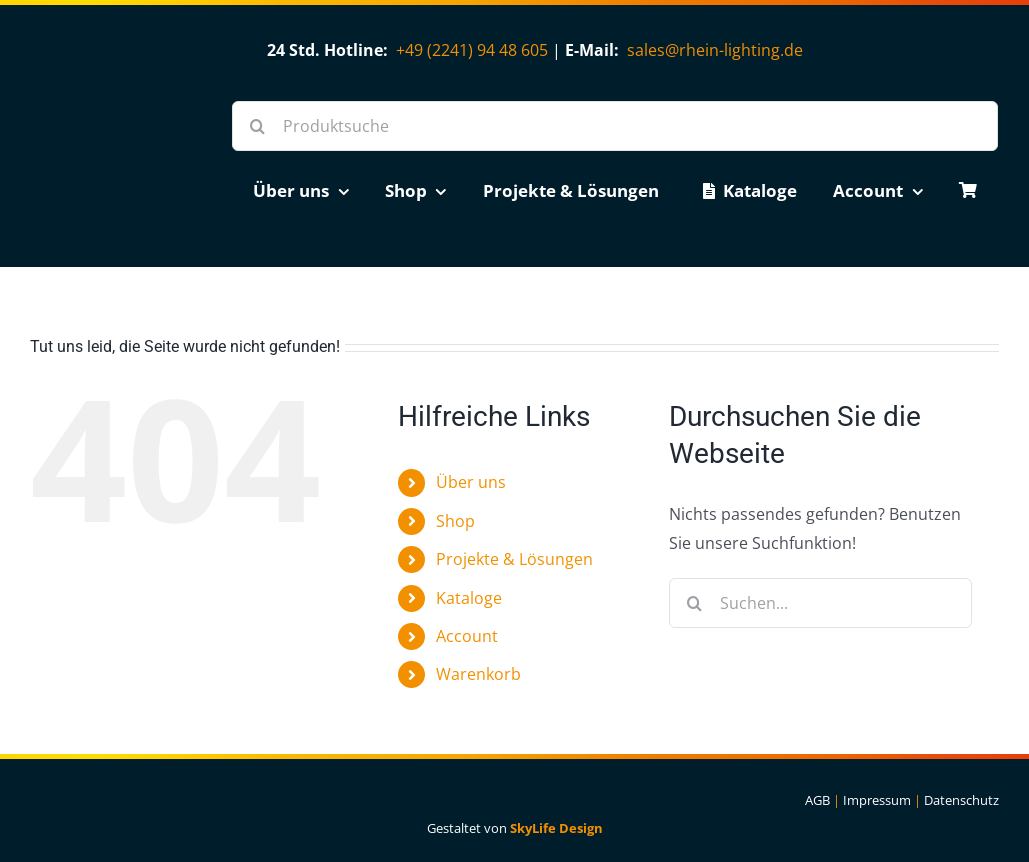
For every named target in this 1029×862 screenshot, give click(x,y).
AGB (817, 800)
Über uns (471, 482)
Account (467, 636)
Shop (455, 521)
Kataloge (469, 598)
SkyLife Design (556, 828)
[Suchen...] (820, 603)
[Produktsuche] (615, 126)
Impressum (877, 800)
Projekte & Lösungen (514, 559)
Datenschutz (961, 800)
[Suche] (257, 126)
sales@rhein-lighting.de (715, 50)
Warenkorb (478, 674)
